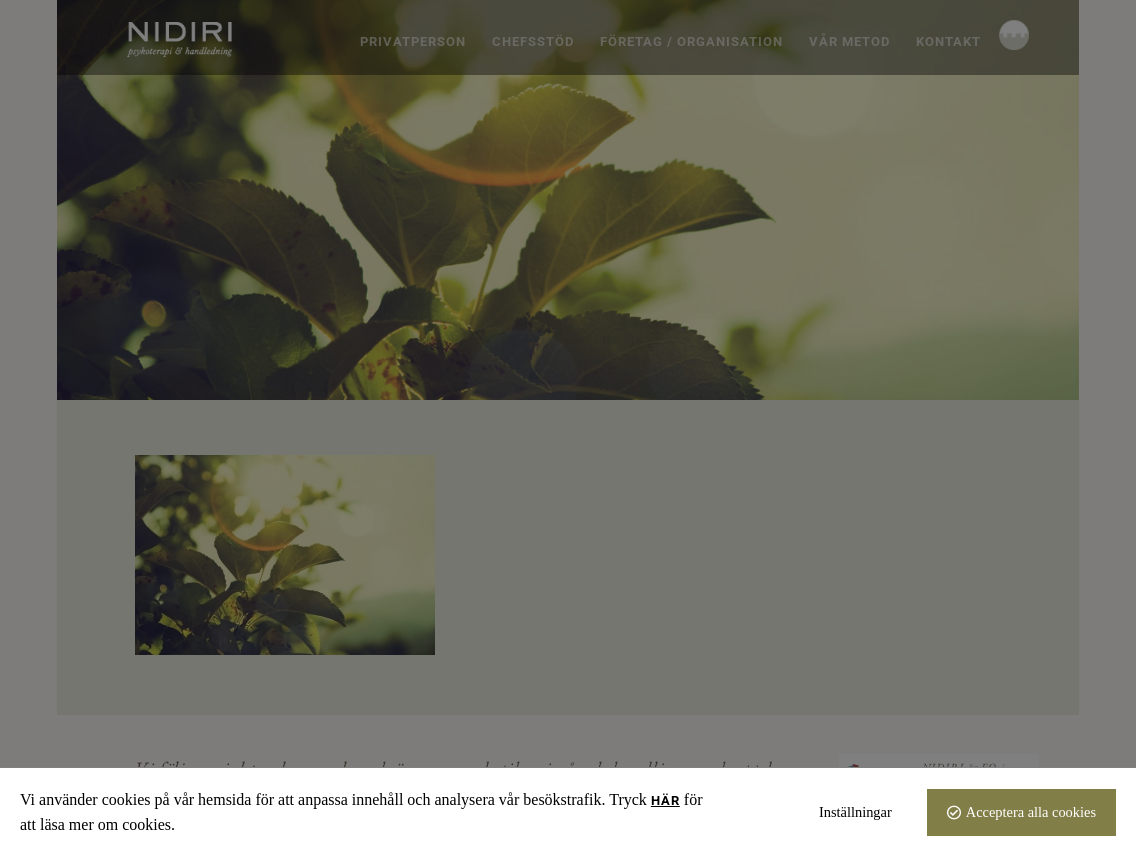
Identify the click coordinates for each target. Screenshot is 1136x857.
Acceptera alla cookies (1031, 812)
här (665, 800)
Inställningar (855, 812)
